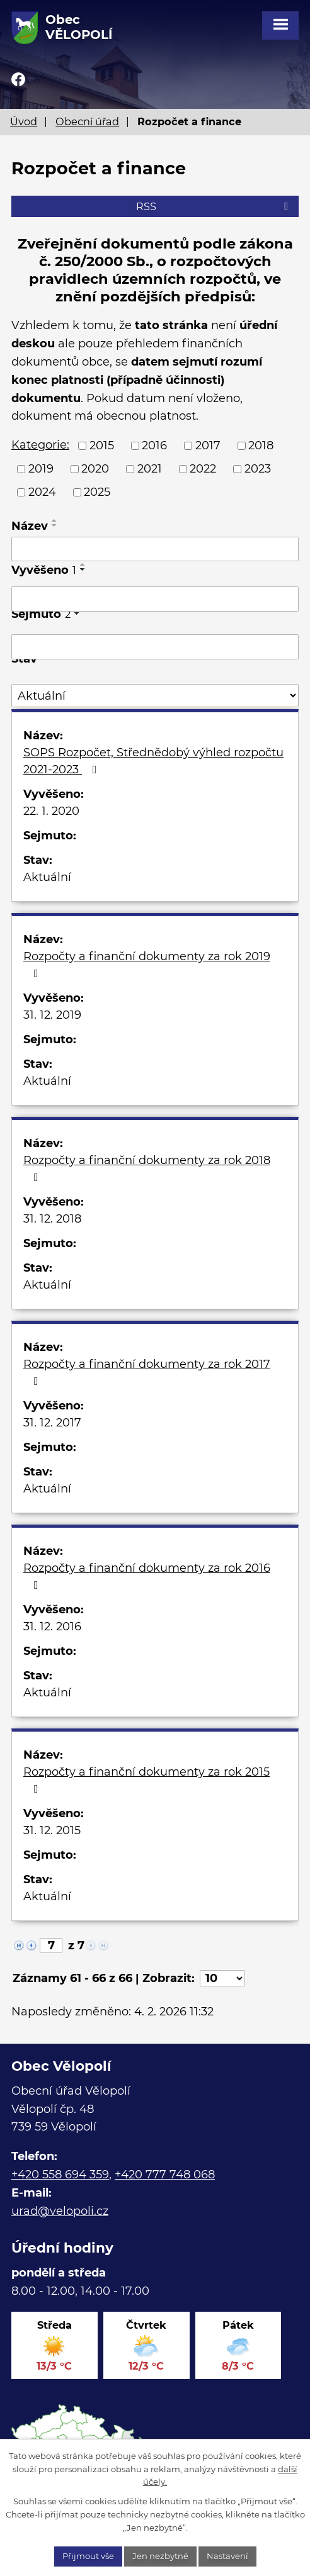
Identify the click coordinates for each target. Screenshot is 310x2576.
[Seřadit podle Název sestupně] (55, 525)
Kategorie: (40, 445)
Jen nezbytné (160, 2556)
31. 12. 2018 (52, 1219)
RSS (214, 206)
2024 (42, 492)
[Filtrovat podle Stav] (155, 695)
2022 (203, 469)
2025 (97, 492)
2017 (208, 445)
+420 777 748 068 (165, 2174)
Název (29, 526)
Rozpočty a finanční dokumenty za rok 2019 (146, 964)
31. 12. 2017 (52, 1423)
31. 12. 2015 (52, 1830)
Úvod (23, 121)
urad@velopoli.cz (59, 2211)
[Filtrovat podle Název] (155, 549)
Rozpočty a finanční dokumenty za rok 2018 (146, 1168)
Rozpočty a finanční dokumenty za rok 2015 (146, 1780)
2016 (154, 445)
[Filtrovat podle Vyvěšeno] (155, 599)
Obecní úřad (87, 121)
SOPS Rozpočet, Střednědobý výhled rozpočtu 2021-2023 (153, 761)
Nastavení (227, 2556)
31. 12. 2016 (52, 1626)
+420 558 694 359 (60, 2174)
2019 (41, 469)
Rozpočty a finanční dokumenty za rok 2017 (146, 1372)
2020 (95, 469)
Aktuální (47, 877)
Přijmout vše (88, 2556)
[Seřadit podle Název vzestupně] (55, 520)
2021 (149, 469)
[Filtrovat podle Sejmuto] (155, 646)
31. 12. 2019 (52, 1015)
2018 (260, 445)
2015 (101, 445)
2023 (257, 469)
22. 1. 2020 (51, 811)
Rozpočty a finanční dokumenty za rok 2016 (146, 1576)
